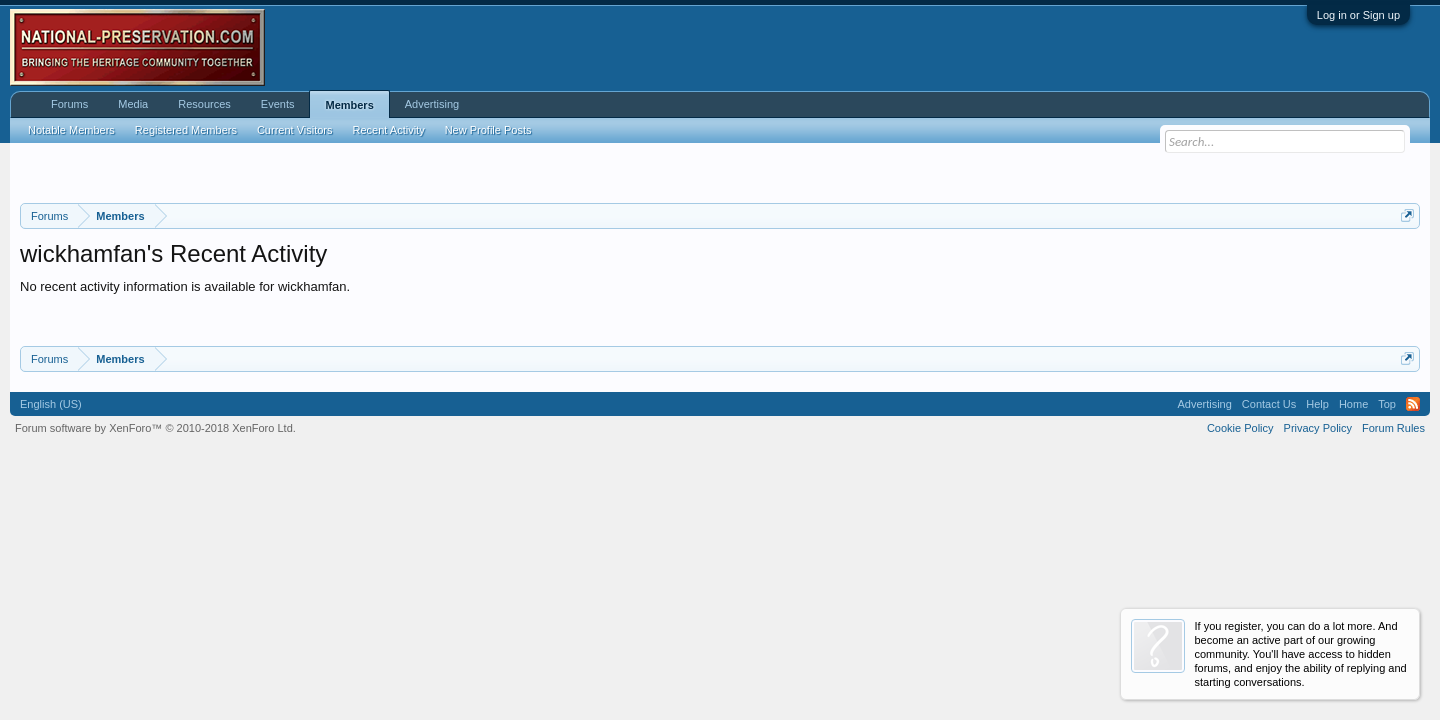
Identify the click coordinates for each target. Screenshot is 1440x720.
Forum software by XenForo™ (155, 428)
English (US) (51, 404)
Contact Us (1269, 404)
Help (1317, 404)
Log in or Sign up (1358, 15)
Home (1353, 404)
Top (1387, 404)
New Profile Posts (488, 130)
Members (349, 105)
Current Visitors (295, 130)
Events (278, 104)
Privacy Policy (1318, 428)
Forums (69, 104)
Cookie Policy (1240, 428)
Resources (204, 104)
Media (133, 104)
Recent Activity (389, 130)
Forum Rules (1393, 428)
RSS (1413, 404)
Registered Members (186, 130)
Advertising (432, 104)
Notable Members (71, 130)
